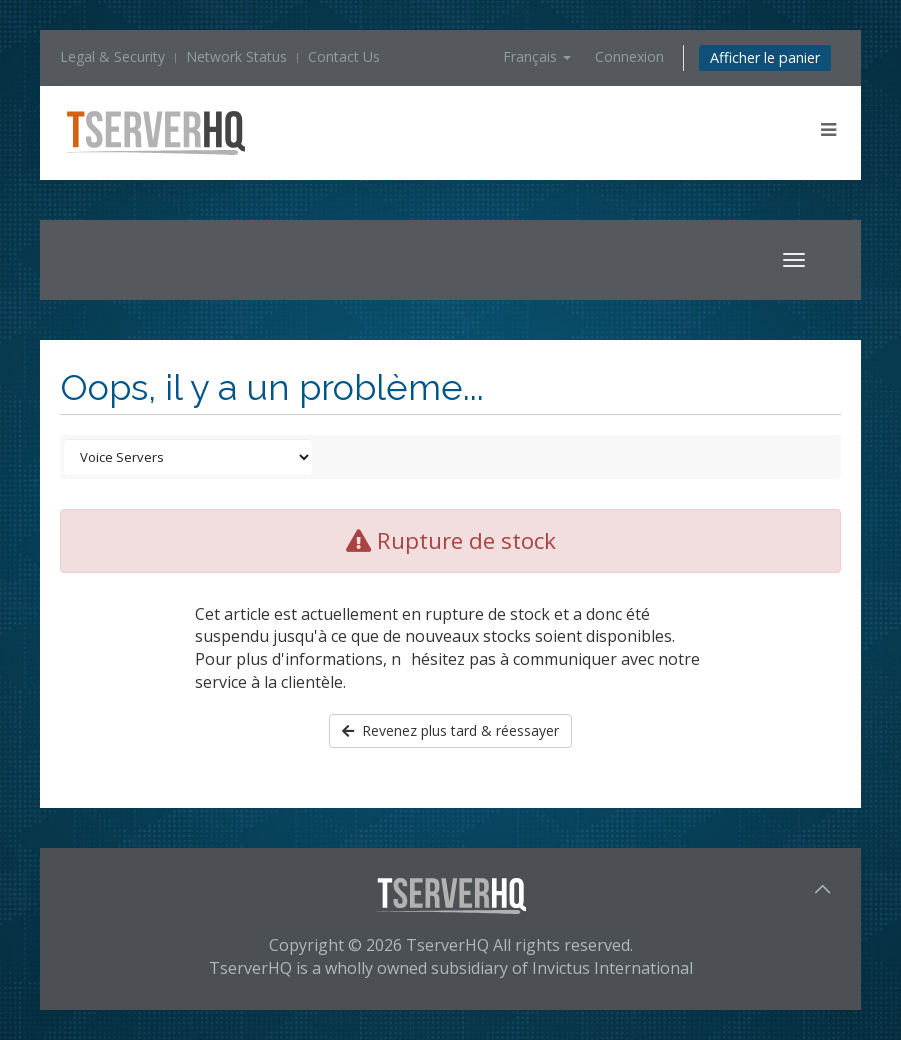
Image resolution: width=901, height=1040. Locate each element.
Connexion (629, 56)
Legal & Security (112, 56)
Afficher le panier (765, 57)
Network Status (236, 56)
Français (537, 56)
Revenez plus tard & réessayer (450, 730)
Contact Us (344, 56)
